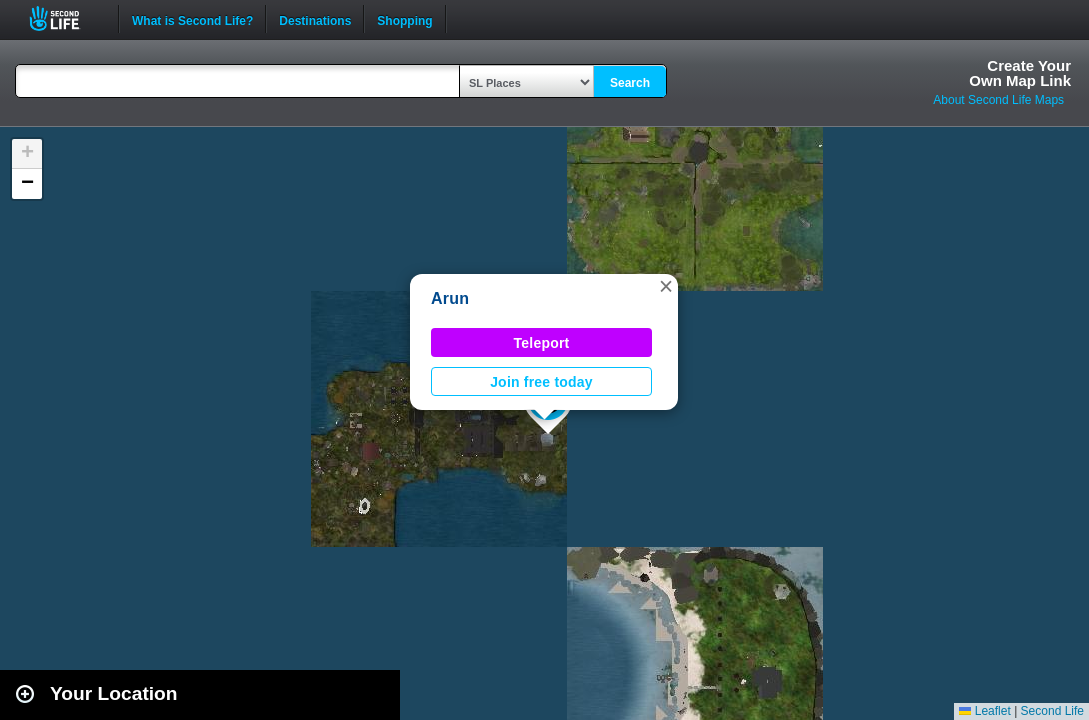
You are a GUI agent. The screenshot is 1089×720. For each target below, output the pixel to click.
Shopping (404, 19)
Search (630, 83)
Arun (450, 298)
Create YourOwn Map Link (1020, 73)
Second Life (65, 18)
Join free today (541, 382)
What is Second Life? (192, 19)
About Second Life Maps (998, 100)
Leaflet (984, 711)
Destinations (315, 19)
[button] (666, 286)
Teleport (542, 343)
